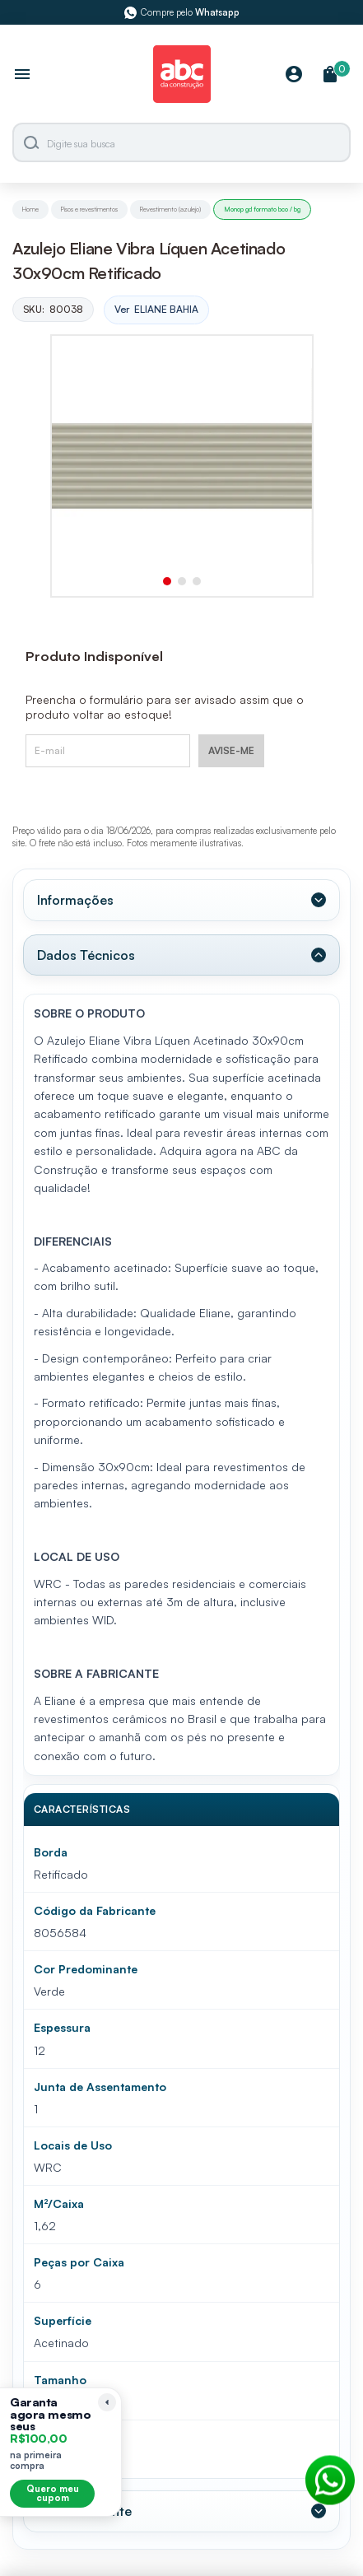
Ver (156, 310)
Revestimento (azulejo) (170, 209)
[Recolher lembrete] (107, 2402)
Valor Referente (84, 2511)
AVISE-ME (231, 750)
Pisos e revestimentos (89, 209)
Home (30, 209)
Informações (75, 900)
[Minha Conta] (294, 75)
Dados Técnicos (86, 955)
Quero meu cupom (52, 2493)
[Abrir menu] (22, 75)
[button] (167, 581)
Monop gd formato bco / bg (262, 209)
